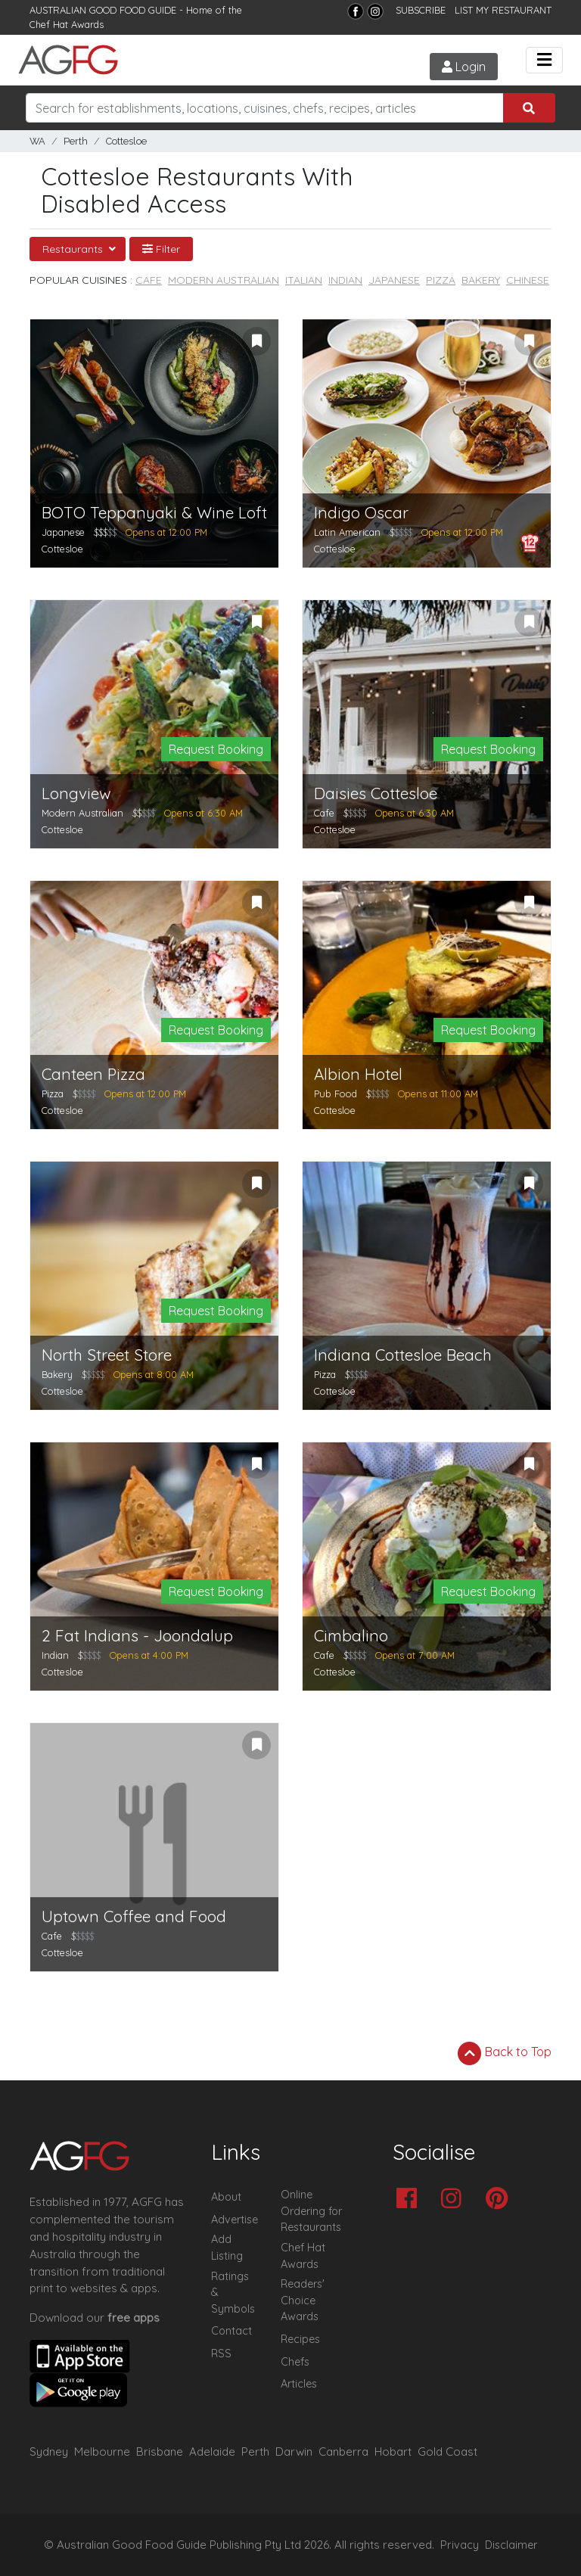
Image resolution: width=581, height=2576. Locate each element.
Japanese (394, 280)
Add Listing (227, 2247)
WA (37, 141)
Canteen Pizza (93, 1074)
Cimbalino (351, 1635)
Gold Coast (447, 2451)
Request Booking (216, 749)
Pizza (440, 280)
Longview (76, 793)
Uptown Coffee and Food (134, 1916)
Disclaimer (511, 2545)
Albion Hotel (358, 1074)
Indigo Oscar (361, 512)
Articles (299, 2384)
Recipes (300, 2339)
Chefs (295, 2362)
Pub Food (335, 1093)
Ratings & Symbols (233, 2293)
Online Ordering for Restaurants (311, 2211)
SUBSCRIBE (421, 10)
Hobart (393, 2451)
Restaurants (74, 249)
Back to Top (504, 2053)
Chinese (527, 280)
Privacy (459, 2545)
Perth (76, 141)
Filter (161, 249)
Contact (231, 2331)
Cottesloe (126, 141)
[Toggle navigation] (544, 60)
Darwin (293, 2451)
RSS (221, 2353)
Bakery (480, 280)
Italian (303, 280)
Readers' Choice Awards (303, 2300)
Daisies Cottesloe (375, 793)
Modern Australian (223, 280)
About (226, 2197)
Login (464, 66)
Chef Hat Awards (67, 24)
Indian (345, 280)
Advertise (234, 2219)
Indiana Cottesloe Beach (403, 1355)
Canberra (343, 2451)
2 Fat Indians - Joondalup (137, 1635)
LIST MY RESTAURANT (503, 10)
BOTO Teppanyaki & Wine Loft (154, 512)
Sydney (49, 2451)
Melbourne (102, 2451)
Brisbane (159, 2451)
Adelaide (212, 2451)
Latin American (347, 532)
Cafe (148, 280)
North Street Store (107, 1355)
